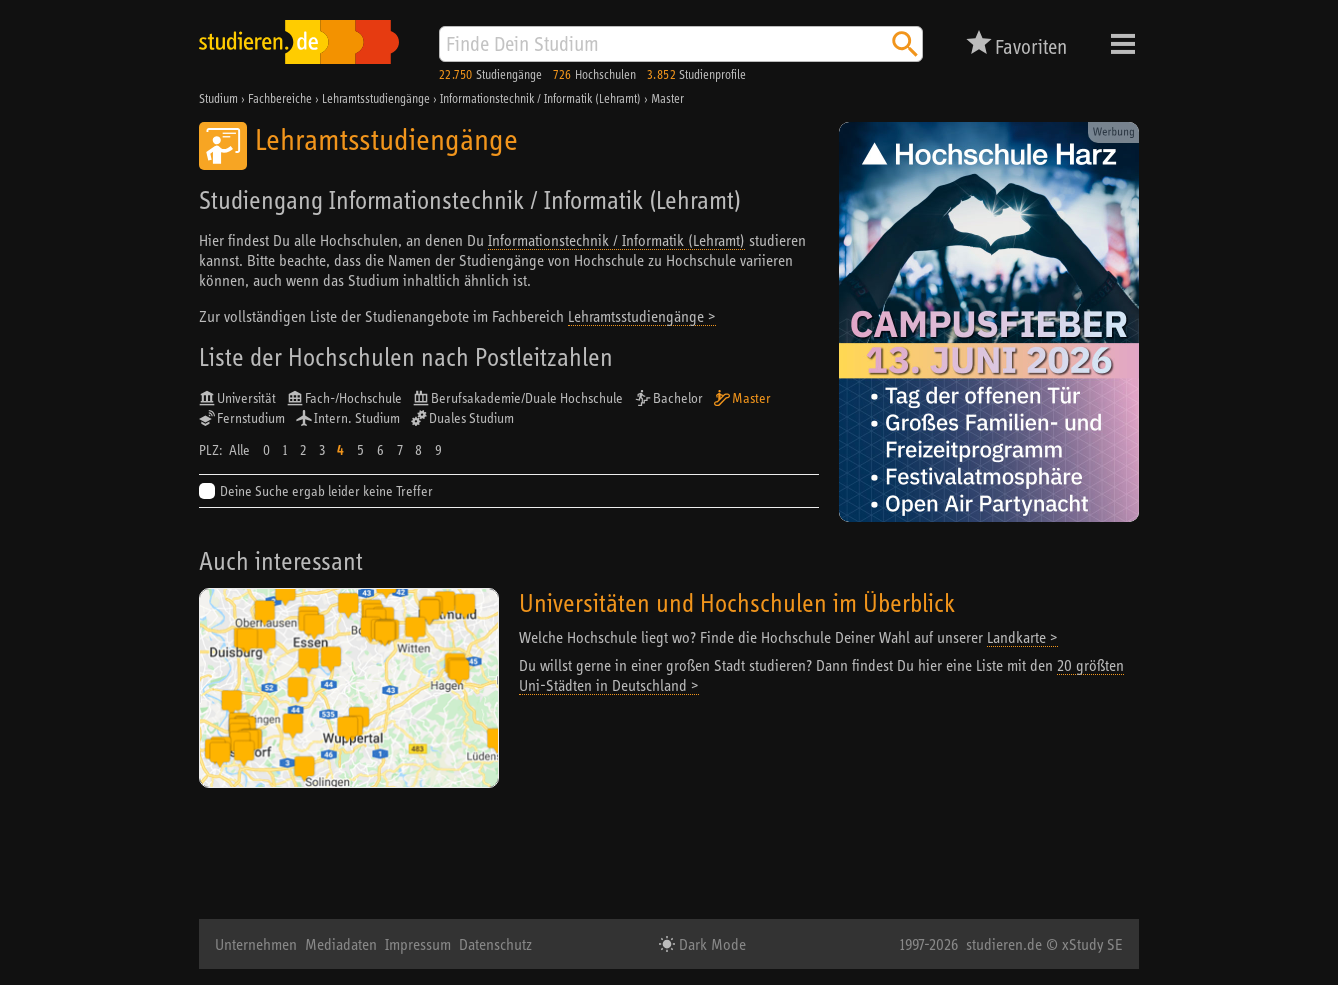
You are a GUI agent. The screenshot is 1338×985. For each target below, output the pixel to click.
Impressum (418, 944)
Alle (239, 450)
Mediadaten (341, 944)
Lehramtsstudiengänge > (642, 316)
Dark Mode (710, 944)
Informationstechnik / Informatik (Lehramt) (616, 240)
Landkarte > (1022, 637)
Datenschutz (495, 944)
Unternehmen (256, 944)
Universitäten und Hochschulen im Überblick (737, 602)
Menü (1123, 44)
